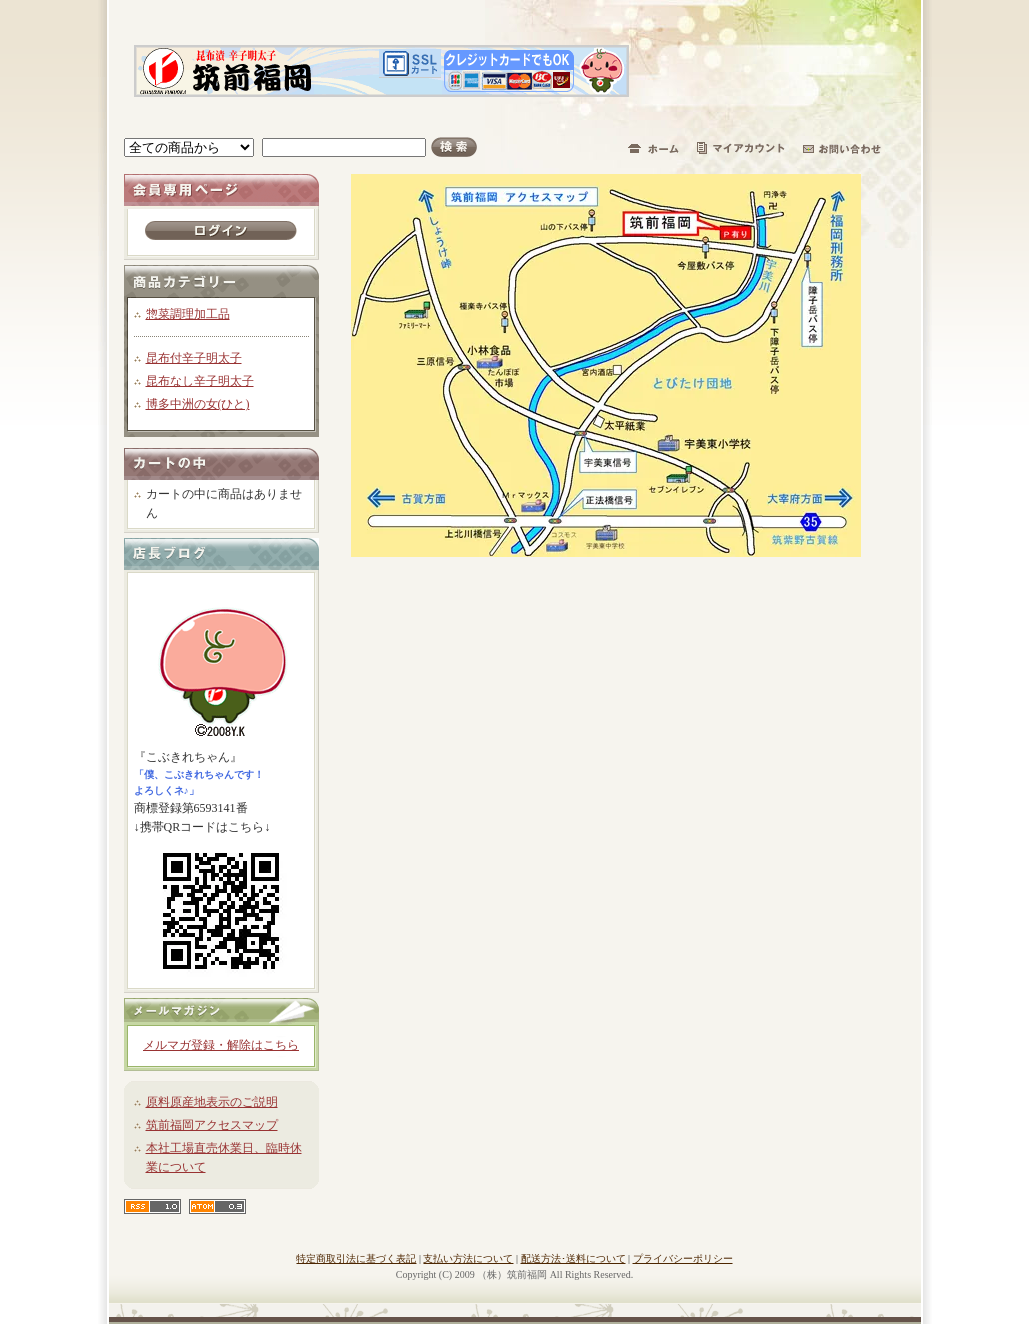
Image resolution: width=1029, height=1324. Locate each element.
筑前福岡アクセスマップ (212, 1125)
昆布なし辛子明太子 (200, 381)
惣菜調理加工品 (188, 314)
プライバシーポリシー (683, 1258)
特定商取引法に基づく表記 (356, 1258)
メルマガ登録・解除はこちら (221, 1045)
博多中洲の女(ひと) (198, 404)
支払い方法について (468, 1258)
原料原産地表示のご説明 (212, 1102)
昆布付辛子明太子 (194, 358)
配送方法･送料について (573, 1258)
